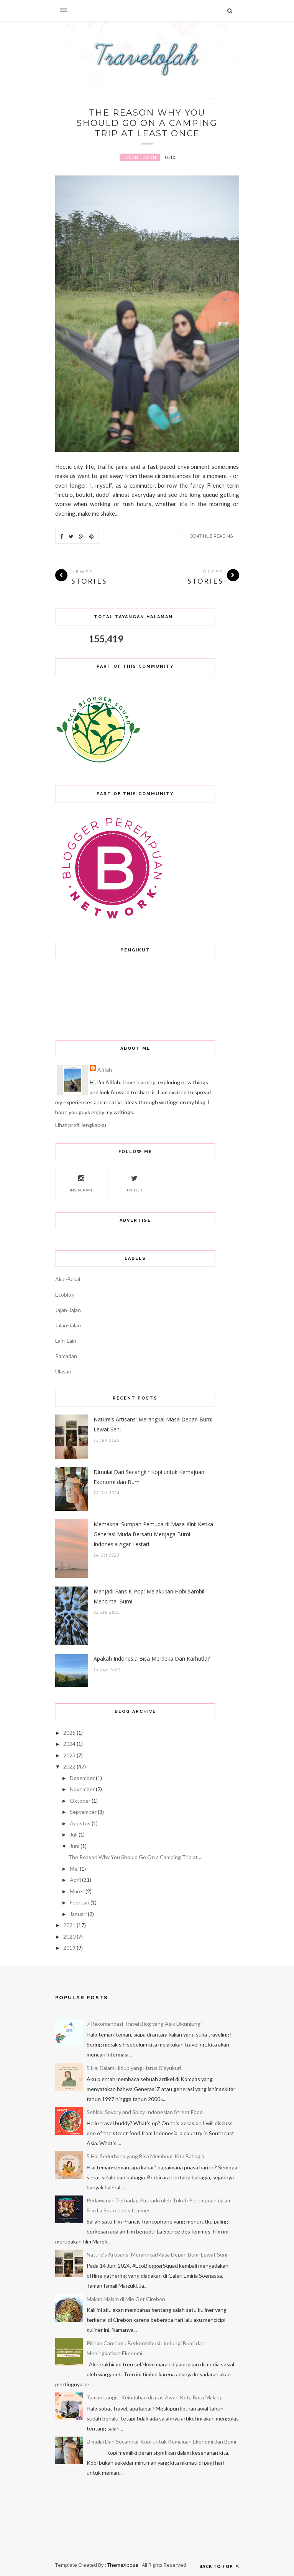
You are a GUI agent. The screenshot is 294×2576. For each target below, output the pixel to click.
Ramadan (66, 1356)
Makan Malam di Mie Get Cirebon (126, 2299)
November (82, 1789)
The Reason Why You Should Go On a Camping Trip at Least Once (147, 123)
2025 (69, 1732)
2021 (69, 1925)
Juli (73, 1834)
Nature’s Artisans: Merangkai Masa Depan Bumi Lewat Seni (153, 1424)
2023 (69, 1755)
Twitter (134, 1182)
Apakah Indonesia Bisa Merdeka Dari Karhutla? (152, 1658)
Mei (74, 1868)
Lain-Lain (65, 1340)
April (75, 1879)
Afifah (104, 1069)
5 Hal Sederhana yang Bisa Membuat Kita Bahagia (145, 2156)
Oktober (80, 1800)
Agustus (80, 1823)
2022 (69, 1766)
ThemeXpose (123, 2564)
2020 (69, 1936)
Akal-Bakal (67, 1279)
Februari (79, 1902)
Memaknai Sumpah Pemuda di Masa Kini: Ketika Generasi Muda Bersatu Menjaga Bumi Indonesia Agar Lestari (153, 1534)
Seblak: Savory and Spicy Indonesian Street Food (145, 2112)
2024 (69, 1743)
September (83, 1811)
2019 (69, 1947)
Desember (82, 1778)
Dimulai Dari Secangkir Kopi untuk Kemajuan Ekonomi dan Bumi (149, 1477)
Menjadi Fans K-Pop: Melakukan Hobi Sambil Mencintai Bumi (149, 1596)
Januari (78, 1914)
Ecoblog (64, 1294)
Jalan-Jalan (140, 157)
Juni (74, 1846)
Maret (77, 1891)
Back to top (219, 2566)
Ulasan (63, 1371)
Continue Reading (211, 536)
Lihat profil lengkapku (80, 1125)
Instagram (81, 1182)
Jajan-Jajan (68, 1310)
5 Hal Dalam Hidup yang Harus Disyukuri (134, 2068)
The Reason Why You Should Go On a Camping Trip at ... (135, 1857)
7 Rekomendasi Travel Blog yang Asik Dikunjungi (144, 2023)
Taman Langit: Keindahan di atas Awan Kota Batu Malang (155, 2397)
